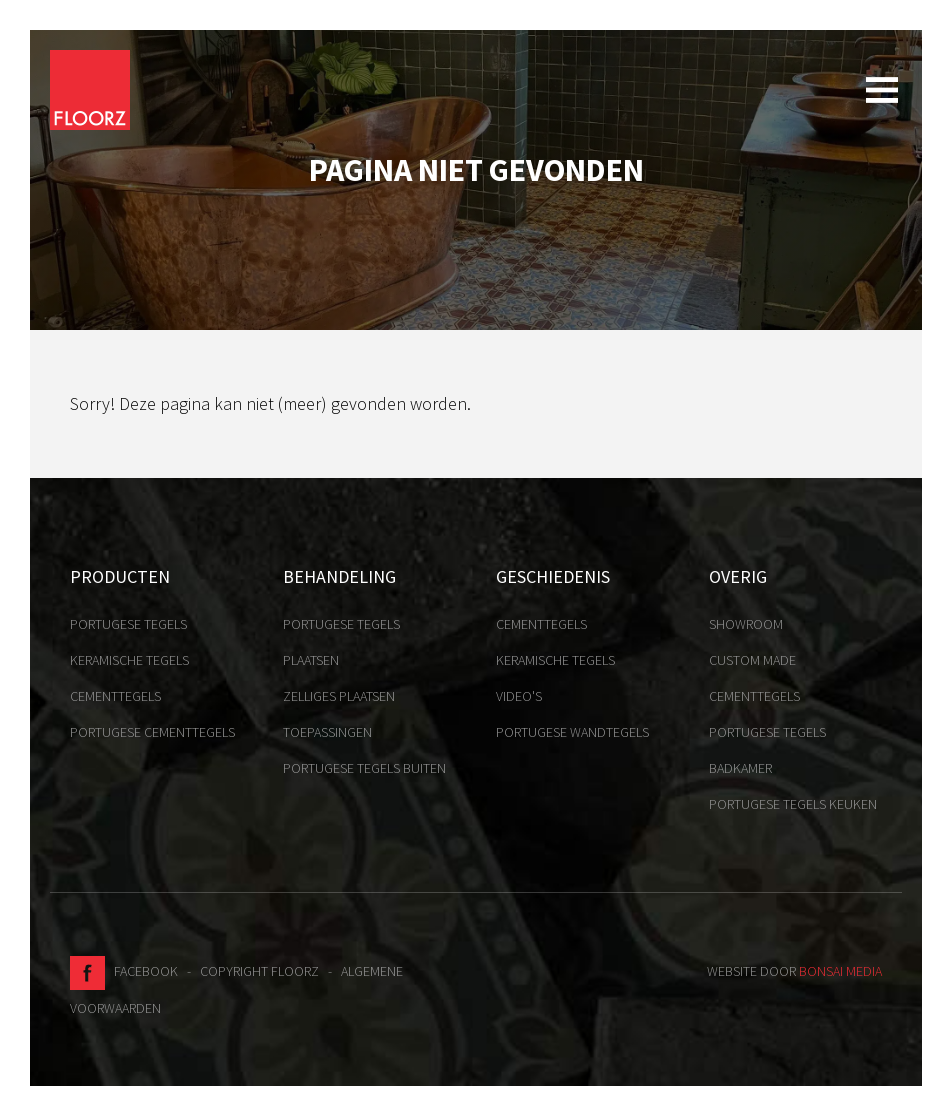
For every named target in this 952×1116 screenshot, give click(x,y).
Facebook (124, 971)
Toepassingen (327, 732)
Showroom (746, 624)
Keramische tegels (129, 660)
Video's (519, 696)
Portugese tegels (128, 624)
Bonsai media (840, 971)
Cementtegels (115, 696)
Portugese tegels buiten (364, 768)
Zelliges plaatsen (339, 696)
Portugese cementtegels (152, 732)
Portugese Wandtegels (572, 732)
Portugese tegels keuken (793, 804)
